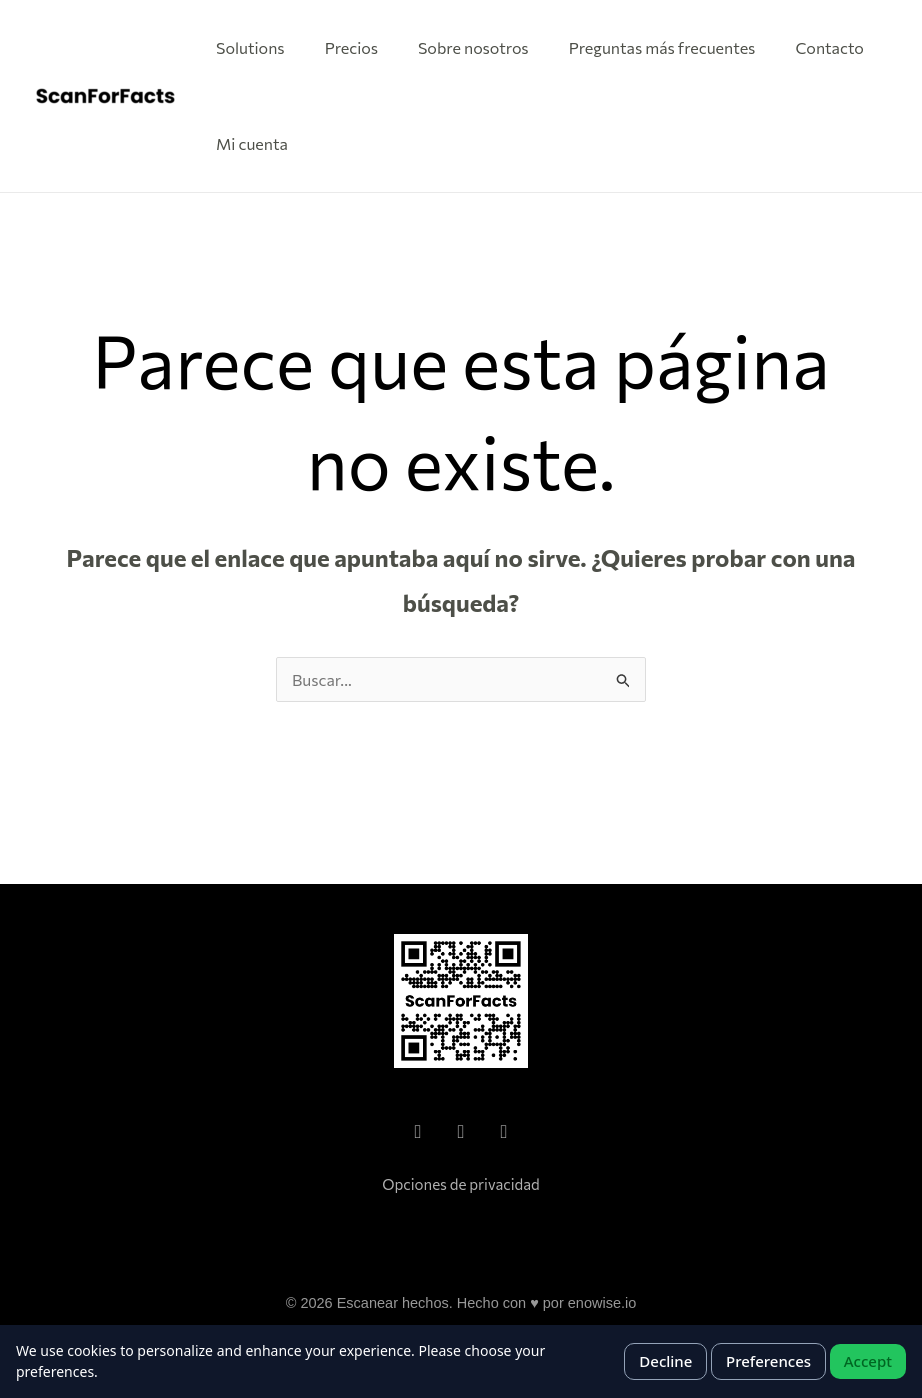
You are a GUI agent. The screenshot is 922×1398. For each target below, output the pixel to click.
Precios (351, 47)
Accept (868, 1361)
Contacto (829, 47)
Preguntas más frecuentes (662, 47)
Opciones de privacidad (461, 1184)
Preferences (768, 1361)
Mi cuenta (252, 143)
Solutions (250, 47)
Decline (665, 1361)
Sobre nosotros (473, 47)
